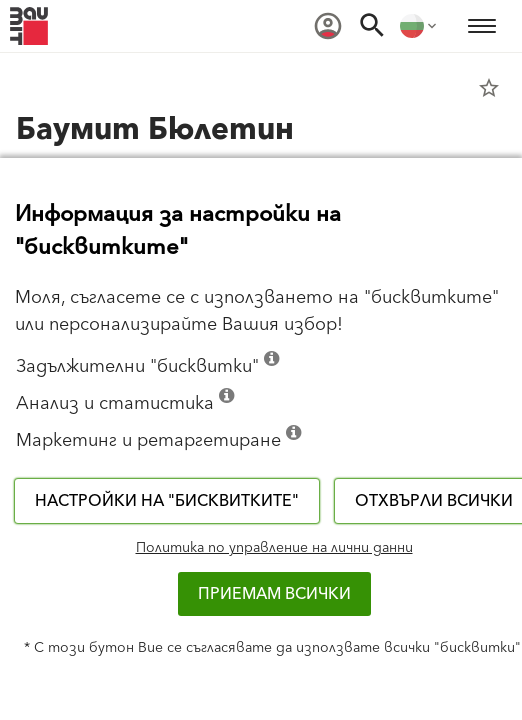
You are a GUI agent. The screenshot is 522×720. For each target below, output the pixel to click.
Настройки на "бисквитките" (167, 501)
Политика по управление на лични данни (274, 548)
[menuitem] (328, 26)
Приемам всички (274, 594)
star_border (489, 88)
